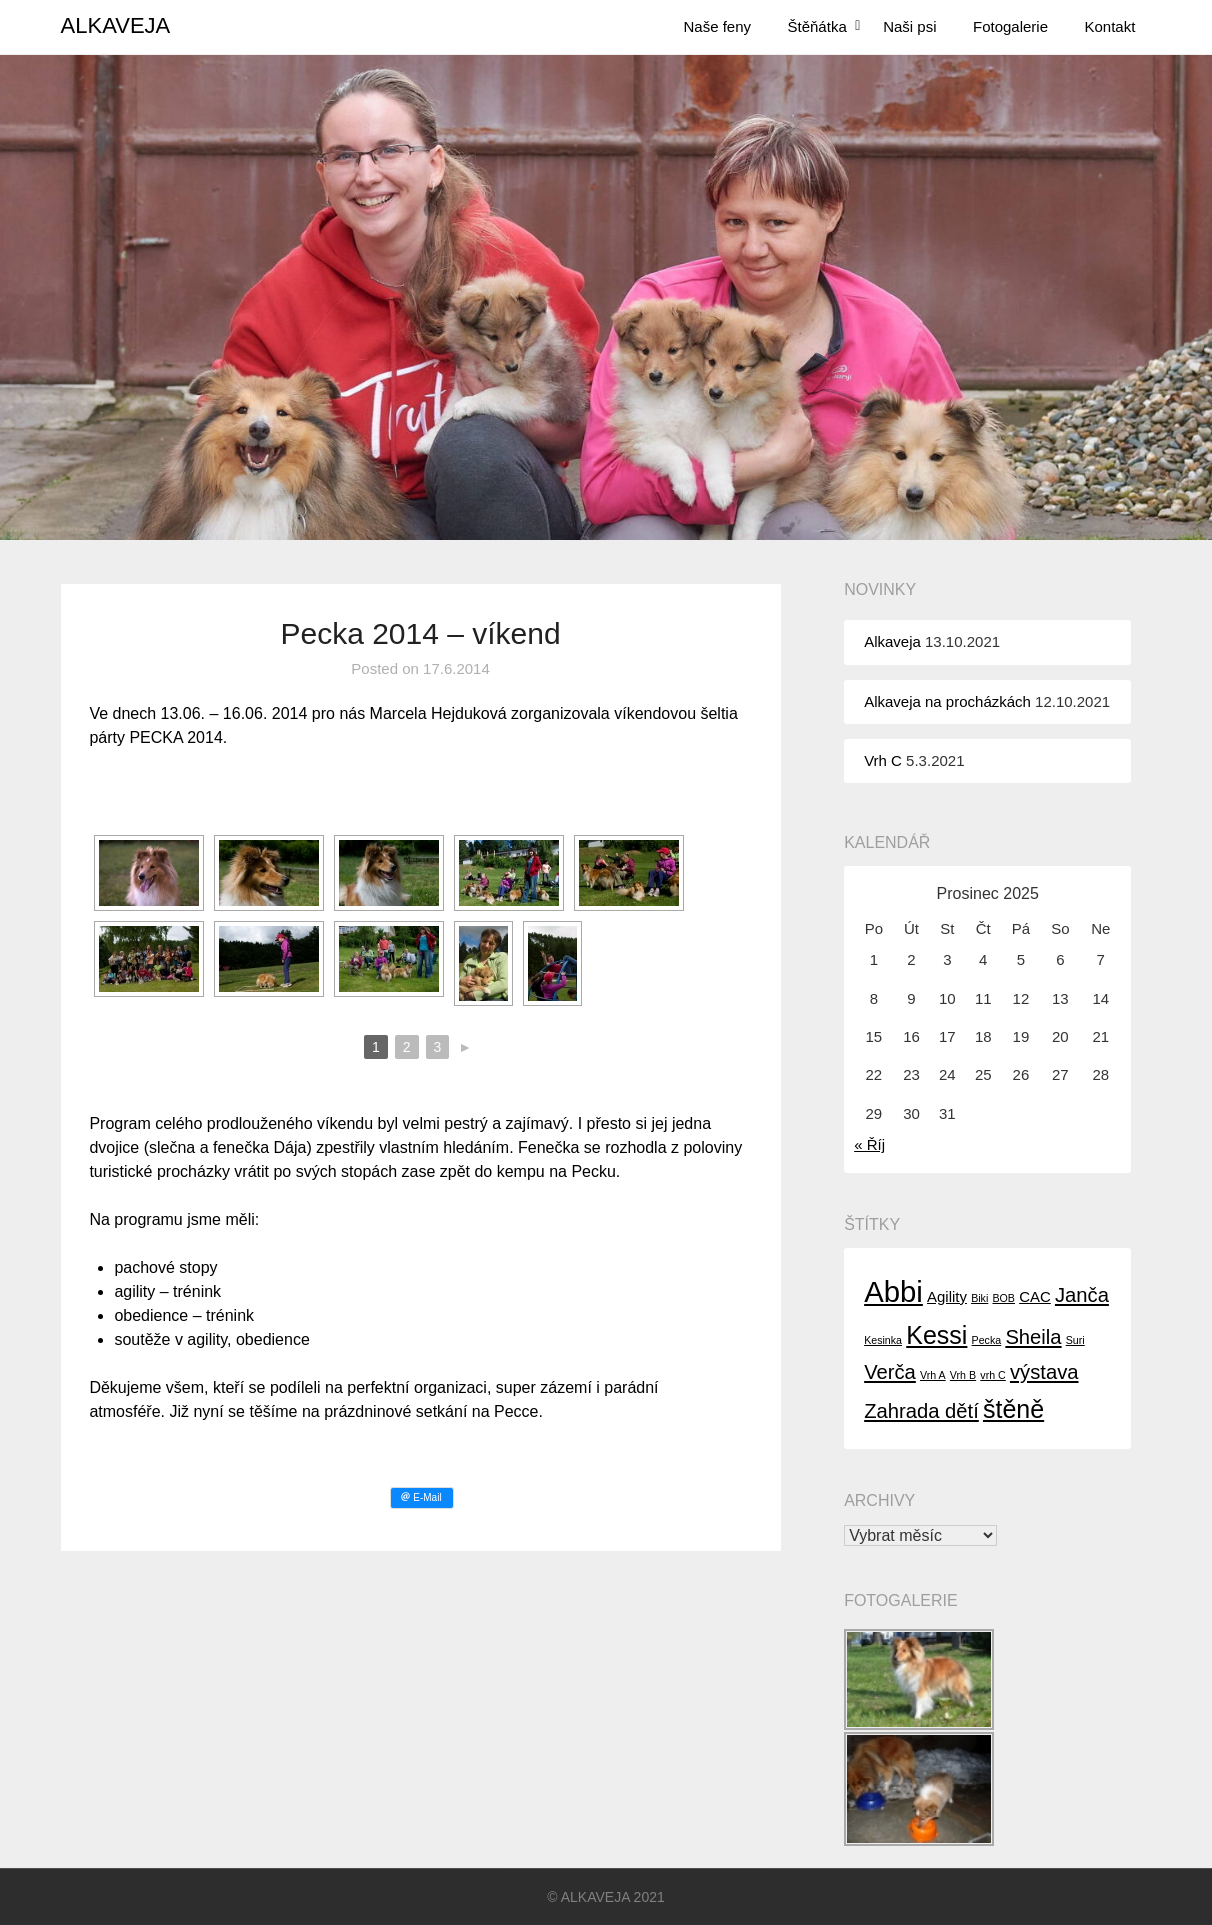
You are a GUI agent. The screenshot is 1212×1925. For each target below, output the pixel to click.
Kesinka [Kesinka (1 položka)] (883, 1340)
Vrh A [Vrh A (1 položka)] (933, 1375)
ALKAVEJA (116, 25)
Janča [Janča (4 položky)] (1082, 1295)
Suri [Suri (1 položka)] (1075, 1340)
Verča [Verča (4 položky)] (890, 1372)
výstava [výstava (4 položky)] (1044, 1372)
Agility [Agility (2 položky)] (947, 1296)
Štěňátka (817, 26)
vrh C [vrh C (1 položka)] (992, 1375)
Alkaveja (892, 641)
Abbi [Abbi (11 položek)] (893, 1291)
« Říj (869, 1144)
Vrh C (883, 760)
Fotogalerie (1010, 26)
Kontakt (1110, 26)
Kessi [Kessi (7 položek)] (936, 1335)
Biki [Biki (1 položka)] (979, 1298)
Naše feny (718, 26)
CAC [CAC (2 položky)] (1035, 1296)
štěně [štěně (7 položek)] (1013, 1409)
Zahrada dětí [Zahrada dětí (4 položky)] (921, 1411)
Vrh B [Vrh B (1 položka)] (963, 1375)
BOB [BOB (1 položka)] (1003, 1298)
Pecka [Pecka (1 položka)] (987, 1340)
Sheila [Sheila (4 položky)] (1033, 1337)
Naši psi (909, 26)
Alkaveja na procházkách (947, 701)
